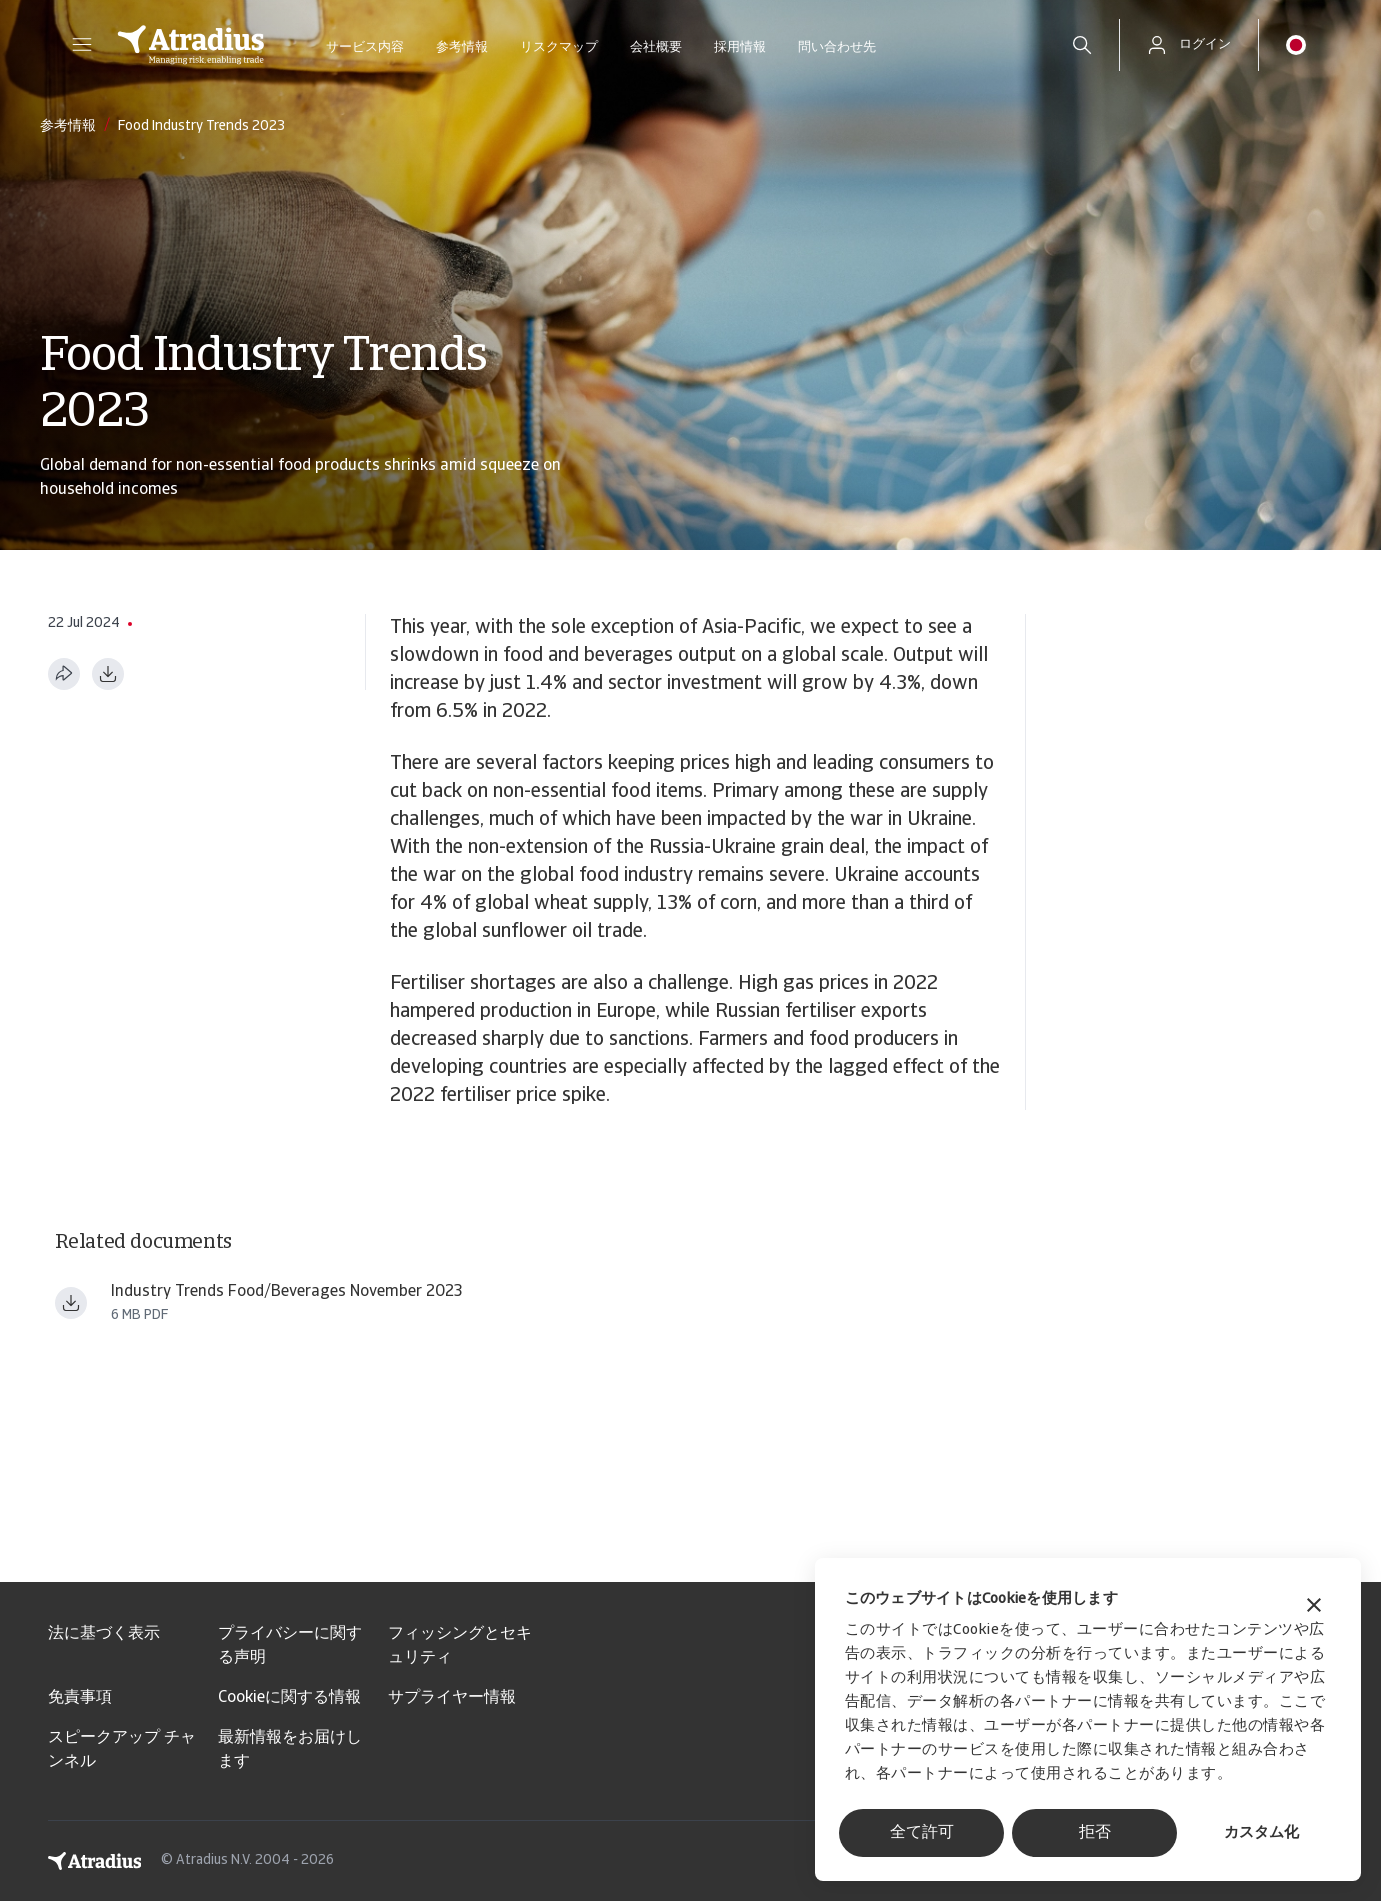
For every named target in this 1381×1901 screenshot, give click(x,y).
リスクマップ (559, 47)
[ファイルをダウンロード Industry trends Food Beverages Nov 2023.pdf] (71, 1303)
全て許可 (922, 1833)
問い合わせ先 (837, 47)
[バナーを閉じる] (1314, 1607)
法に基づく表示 (104, 1634)
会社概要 (656, 47)
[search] (1082, 45)
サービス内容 (365, 47)
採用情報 (740, 47)
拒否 (1095, 1833)
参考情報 (462, 47)
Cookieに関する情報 (289, 1698)
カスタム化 (1261, 1833)
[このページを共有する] (64, 674)
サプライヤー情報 (452, 1698)
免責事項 (80, 1698)
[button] (82, 45)
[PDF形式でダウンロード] (108, 674)
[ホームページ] (191, 45)
